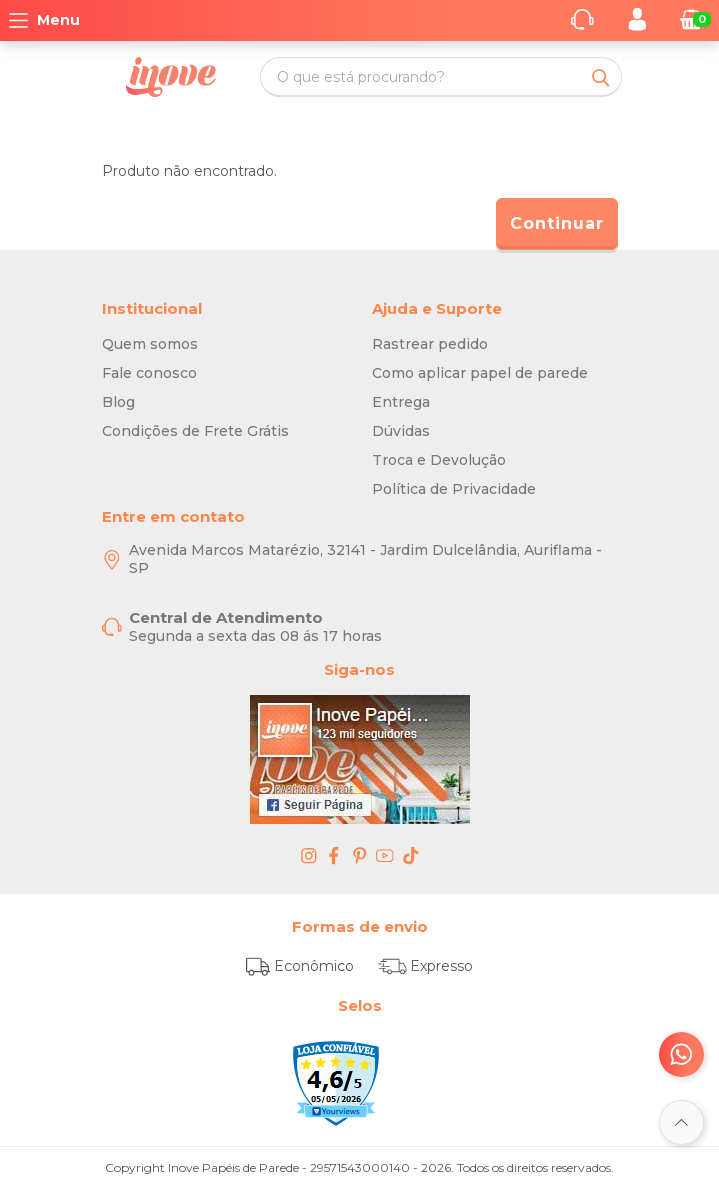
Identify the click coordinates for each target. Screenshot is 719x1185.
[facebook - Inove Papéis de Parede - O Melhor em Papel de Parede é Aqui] (334, 855)
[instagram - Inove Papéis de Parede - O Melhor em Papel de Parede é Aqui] (309, 855)
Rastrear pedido (430, 344)
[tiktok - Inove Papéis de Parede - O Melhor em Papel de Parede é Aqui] (411, 855)
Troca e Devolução (439, 460)
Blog (118, 402)
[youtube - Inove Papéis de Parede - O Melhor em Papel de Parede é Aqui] (385, 855)
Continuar (557, 223)
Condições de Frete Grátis (195, 431)
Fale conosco (149, 373)
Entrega (401, 402)
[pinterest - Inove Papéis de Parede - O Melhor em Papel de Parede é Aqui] (360, 855)
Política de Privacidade (454, 489)
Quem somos (150, 344)
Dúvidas (401, 431)
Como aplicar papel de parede (480, 373)
